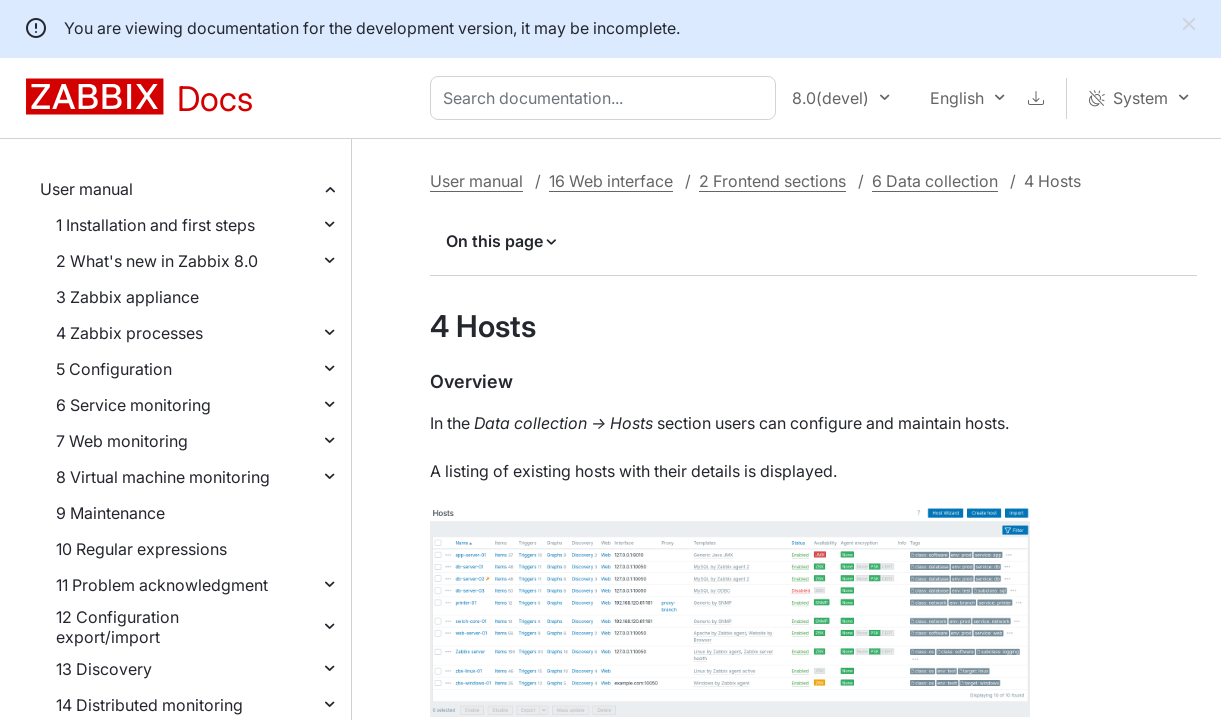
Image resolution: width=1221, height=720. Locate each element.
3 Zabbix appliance (127, 297)
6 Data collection (935, 181)
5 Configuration (114, 369)
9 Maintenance (110, 513)
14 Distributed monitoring (149, 705)
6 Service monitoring (133, 405)
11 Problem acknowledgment (162, 585)
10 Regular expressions (141, 549)
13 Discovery (104, 669)
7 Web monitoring (122, 441)
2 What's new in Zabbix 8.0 (157, 261)
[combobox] (607, 98)
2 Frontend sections (772, 181)
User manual (86, 189)
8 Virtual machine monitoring (163, 477)
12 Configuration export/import (117, 627)
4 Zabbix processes (129, 333)
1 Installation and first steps (155, 225)
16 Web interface (611, 181)
